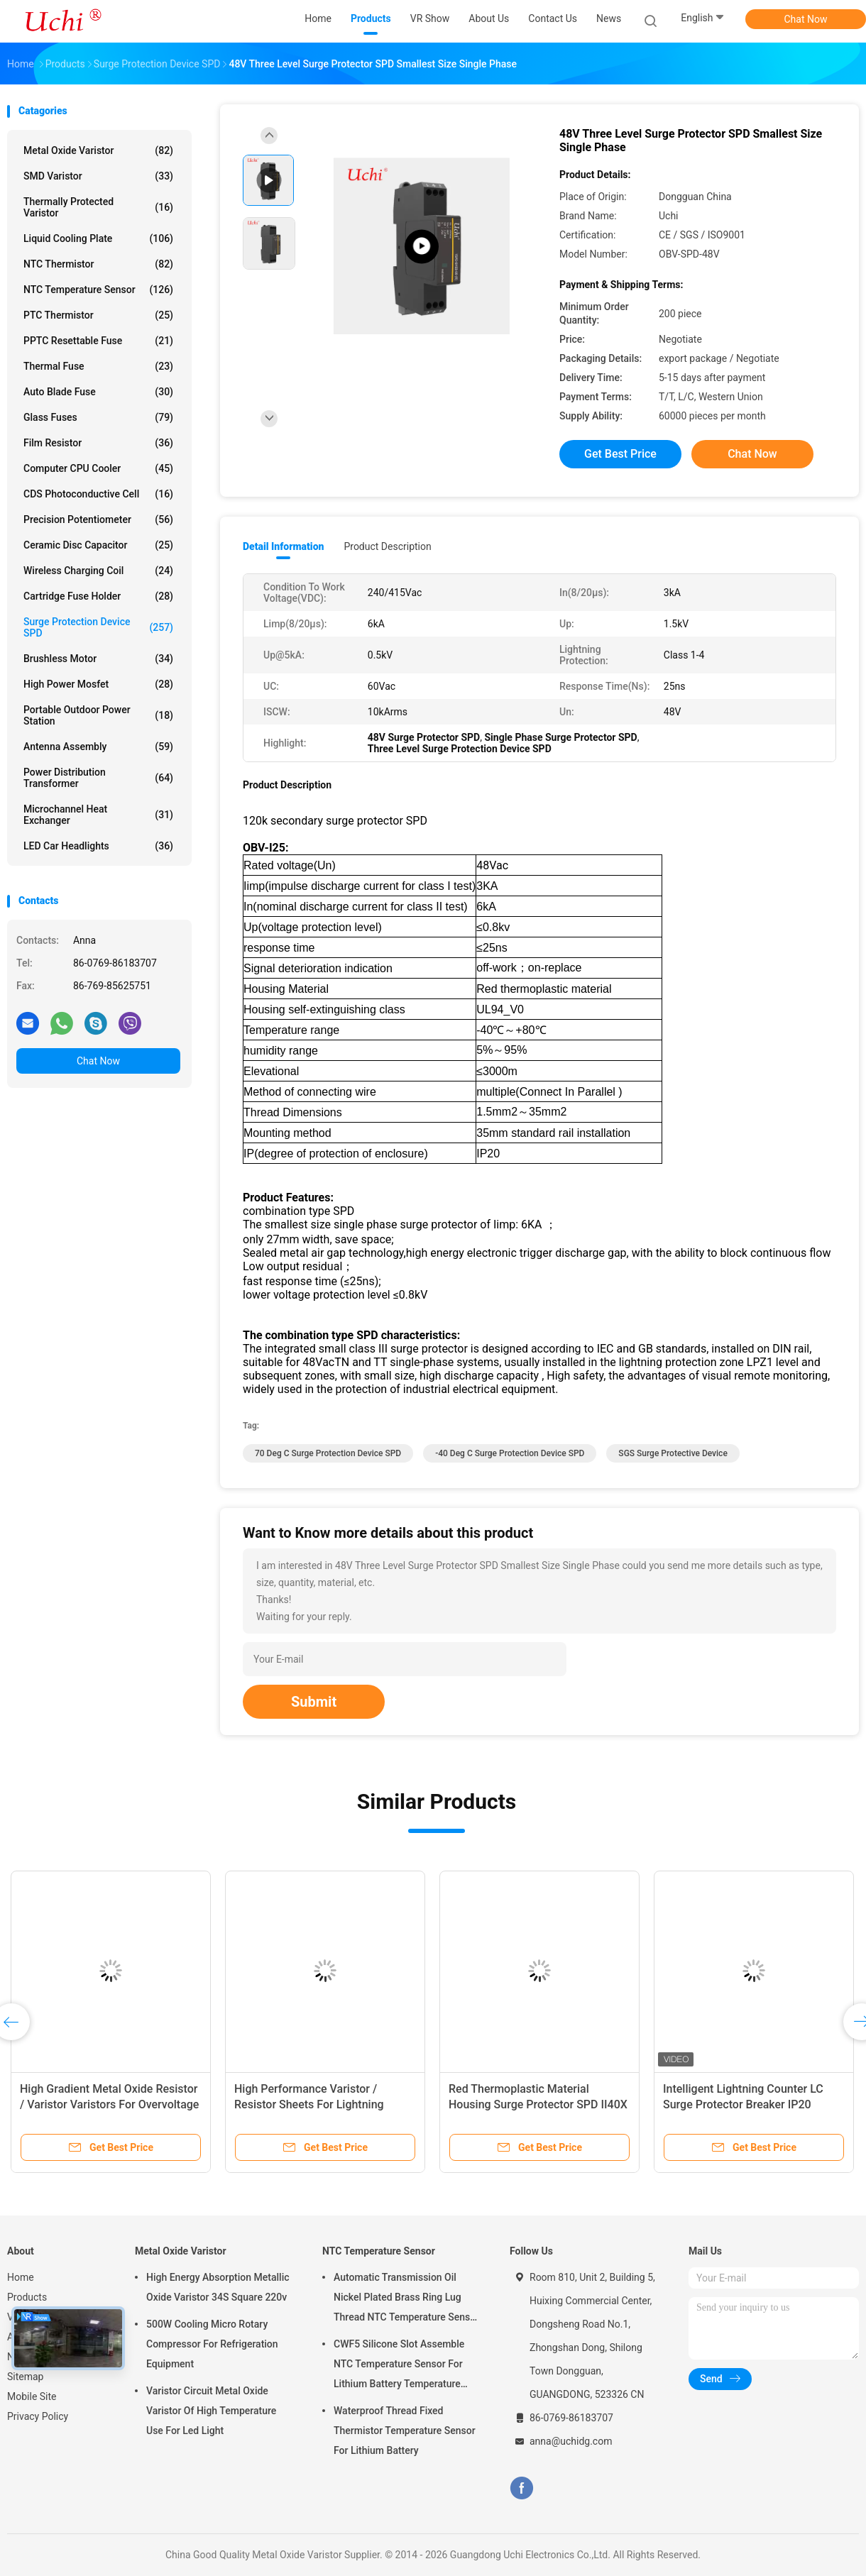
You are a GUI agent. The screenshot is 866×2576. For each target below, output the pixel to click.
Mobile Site (32, 2396)
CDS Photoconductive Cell (98, 494)
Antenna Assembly (98, 746)
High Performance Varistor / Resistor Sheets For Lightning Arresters (309, 2104)
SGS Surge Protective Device (672, 1453)
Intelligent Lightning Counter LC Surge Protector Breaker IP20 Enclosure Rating (743, 2104)
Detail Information (283, 546)
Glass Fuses (98, 417)
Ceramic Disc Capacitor (98, 545)
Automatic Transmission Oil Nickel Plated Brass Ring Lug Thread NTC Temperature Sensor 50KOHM (406, 2299)
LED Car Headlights (98, 846)
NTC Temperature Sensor (98, 289)
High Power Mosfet (98, 684)
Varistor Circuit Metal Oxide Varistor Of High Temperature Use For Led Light (211, 2410)
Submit (313, 1701)
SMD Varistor (98, 176)
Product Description (387, 546)
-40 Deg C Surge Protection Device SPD (509, 1453)
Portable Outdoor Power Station (98, 715)
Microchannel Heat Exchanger (98, 814)
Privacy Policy (37, 2416)
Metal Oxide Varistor (98, 150)
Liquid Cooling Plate (98, 238)
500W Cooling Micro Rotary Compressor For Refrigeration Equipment (212, 2343)
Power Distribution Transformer (98, 777)
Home (20, 2277)
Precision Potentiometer (98, 519)
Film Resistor (98, 443)
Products (27, 2297)
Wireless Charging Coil (98, 570)
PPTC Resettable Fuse (98, 341)
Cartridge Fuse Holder (98, 596)
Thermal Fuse (98, 366)
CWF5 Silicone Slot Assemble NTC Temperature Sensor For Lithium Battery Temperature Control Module (399, 2366)
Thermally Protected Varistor (98, 207)
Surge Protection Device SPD (98, 627)
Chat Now (806, 19)
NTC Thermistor (98, 264)
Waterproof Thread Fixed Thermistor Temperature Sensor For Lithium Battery (405, 2430)
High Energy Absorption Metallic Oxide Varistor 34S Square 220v (218, 2287)
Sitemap (25, 2376)
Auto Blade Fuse (98, 392)
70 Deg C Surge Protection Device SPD (328, 1453)
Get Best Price (620, 454)
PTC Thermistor (98, 315)
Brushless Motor (98, 658)
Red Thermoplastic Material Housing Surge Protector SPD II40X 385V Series (538, 2104)
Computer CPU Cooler (98, 468)
